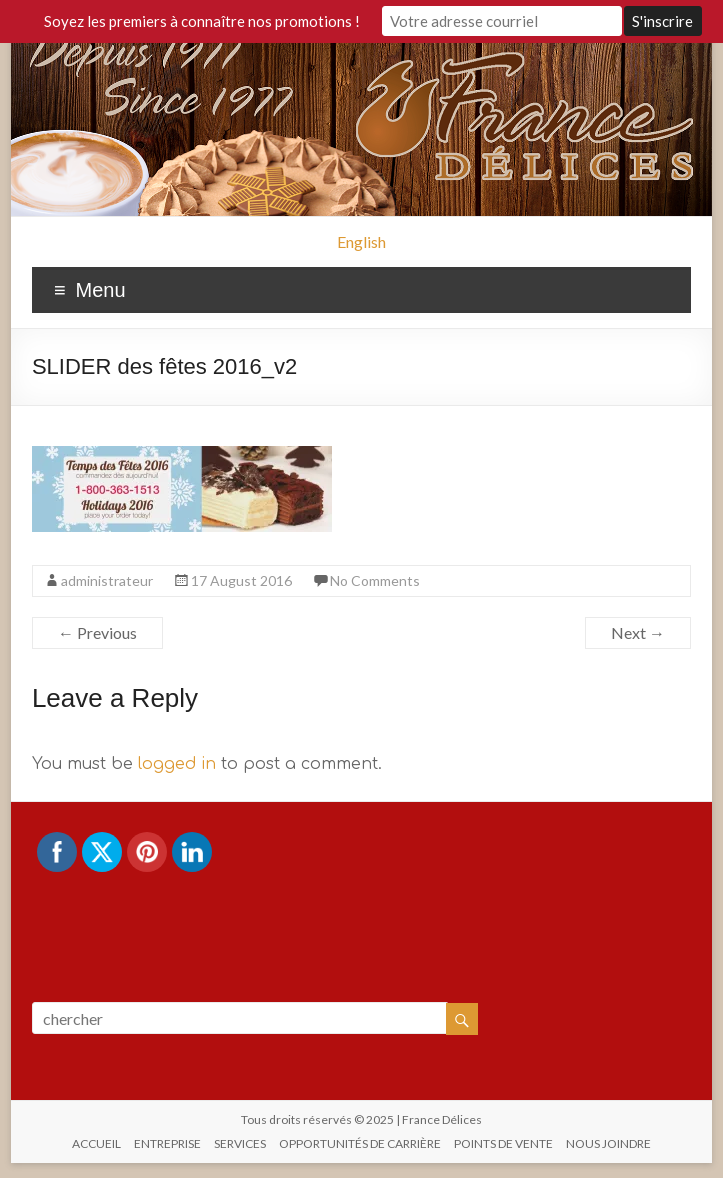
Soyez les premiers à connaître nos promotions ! (202, 21)
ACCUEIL (96, 1143)
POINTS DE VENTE (503, 1143)
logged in (177, 764)
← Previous (97, 632)
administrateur (107, 580)
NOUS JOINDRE (608, 1143)
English (361, 241)
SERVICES (240, 1143)
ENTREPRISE (167, 1143)
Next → (638, 632)
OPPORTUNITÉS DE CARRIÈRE (360, 1143)
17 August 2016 (241, 580)
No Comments (375, 580)
